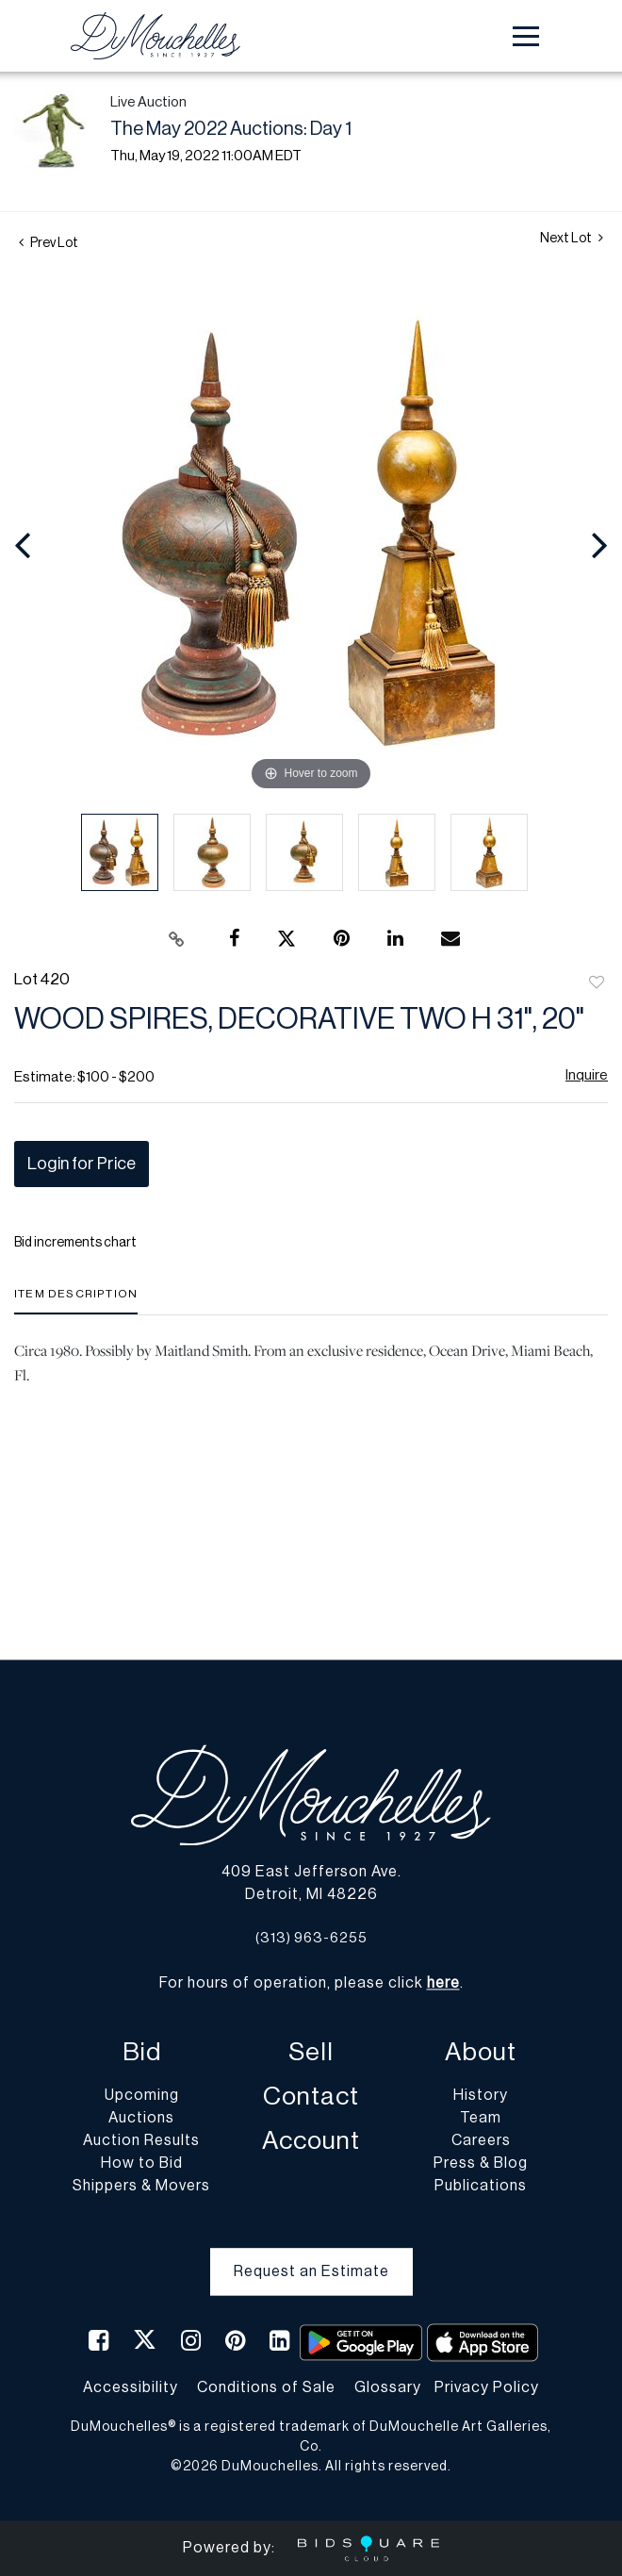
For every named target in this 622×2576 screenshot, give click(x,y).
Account (311, 2142)
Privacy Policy (486, 2387)
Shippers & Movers (141, 2186)
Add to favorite (596, 983)
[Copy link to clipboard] (177, 939)
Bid (142, 2053)
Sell (311, 2053)
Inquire (586, 1075)
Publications (480, 2186)
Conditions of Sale (266, 2387)
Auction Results (141, 2141)
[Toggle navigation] (525, 36)
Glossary (387, 2387)
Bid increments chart (75, 1242)
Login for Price (81, 1163)
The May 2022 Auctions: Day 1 (231, 129)
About (480, 2053)
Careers (481, 2141)
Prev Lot (48, 243)
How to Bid (142, 2163)
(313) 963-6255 (311, 1938)
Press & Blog (481, 2163)
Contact (311, 2097)
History (480, 2096)
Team (480, 2118)
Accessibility (130, 2387)
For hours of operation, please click (309, 1983)
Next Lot (571, 238)
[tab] (76, 1300)
